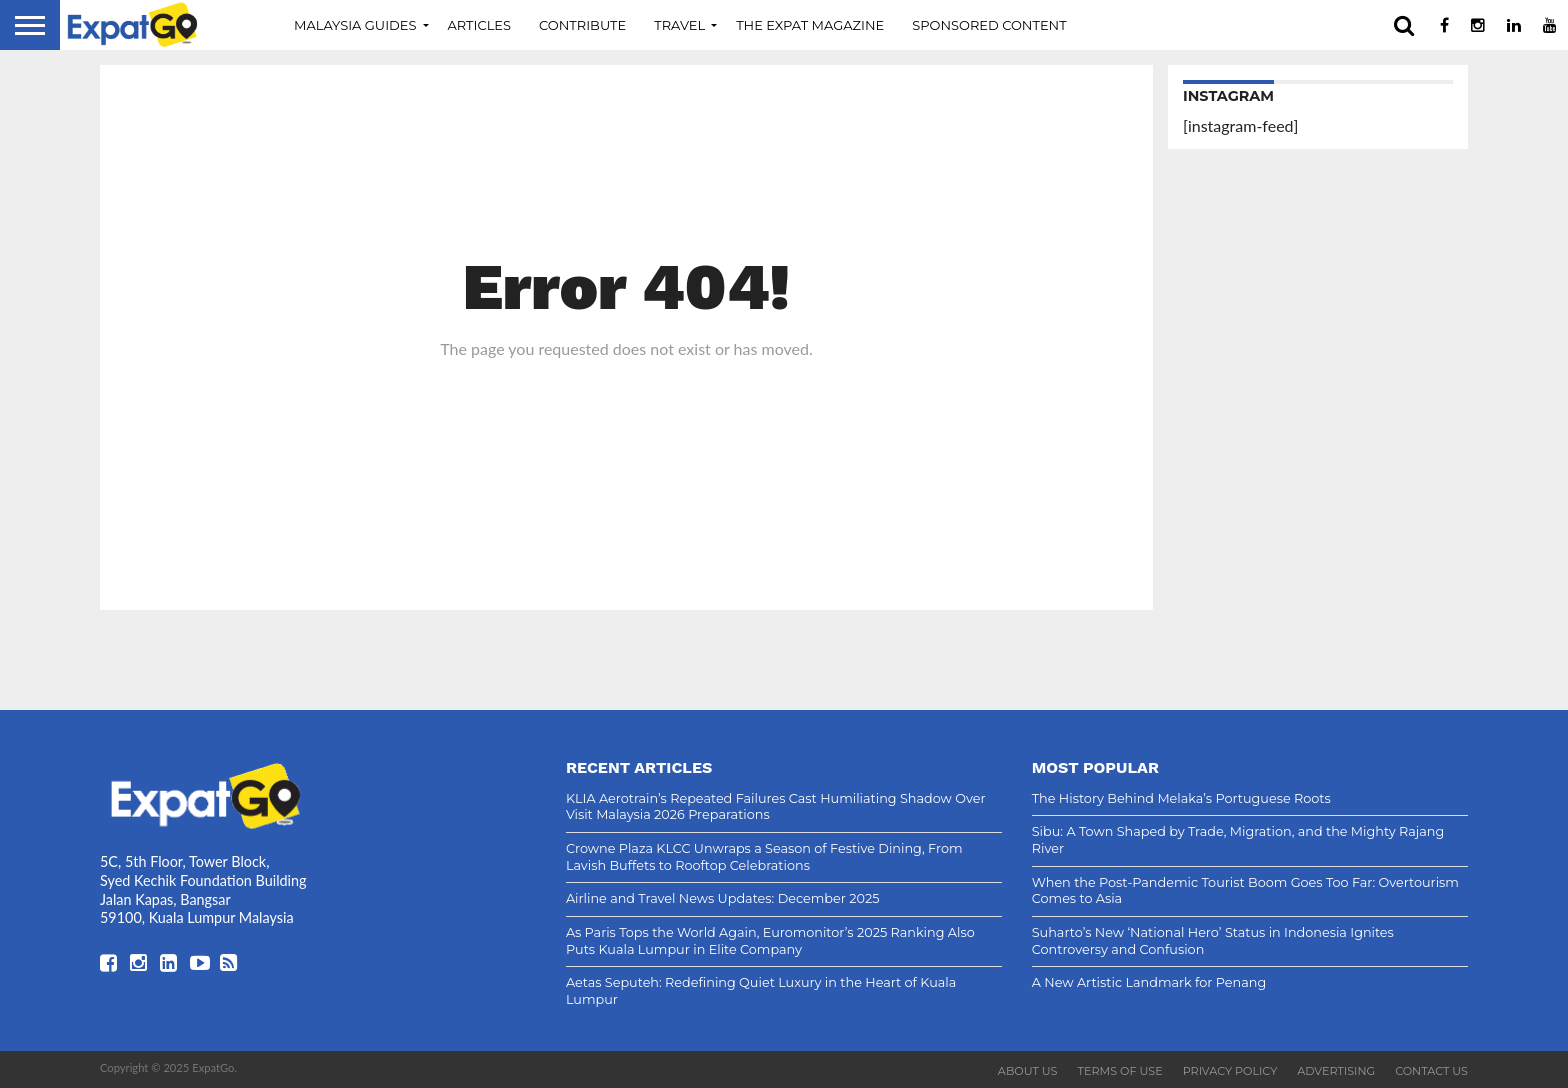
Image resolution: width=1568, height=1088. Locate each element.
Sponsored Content (989, 25)
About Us (1028, 1071)
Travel (679, 25)
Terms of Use (1120, 1071)
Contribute (582, 25)
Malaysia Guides (355, 25)
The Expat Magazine (810, 25)
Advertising (1336, 1071)
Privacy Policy (1230, 1071)
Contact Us (1431, 1071)
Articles (480, 25)
